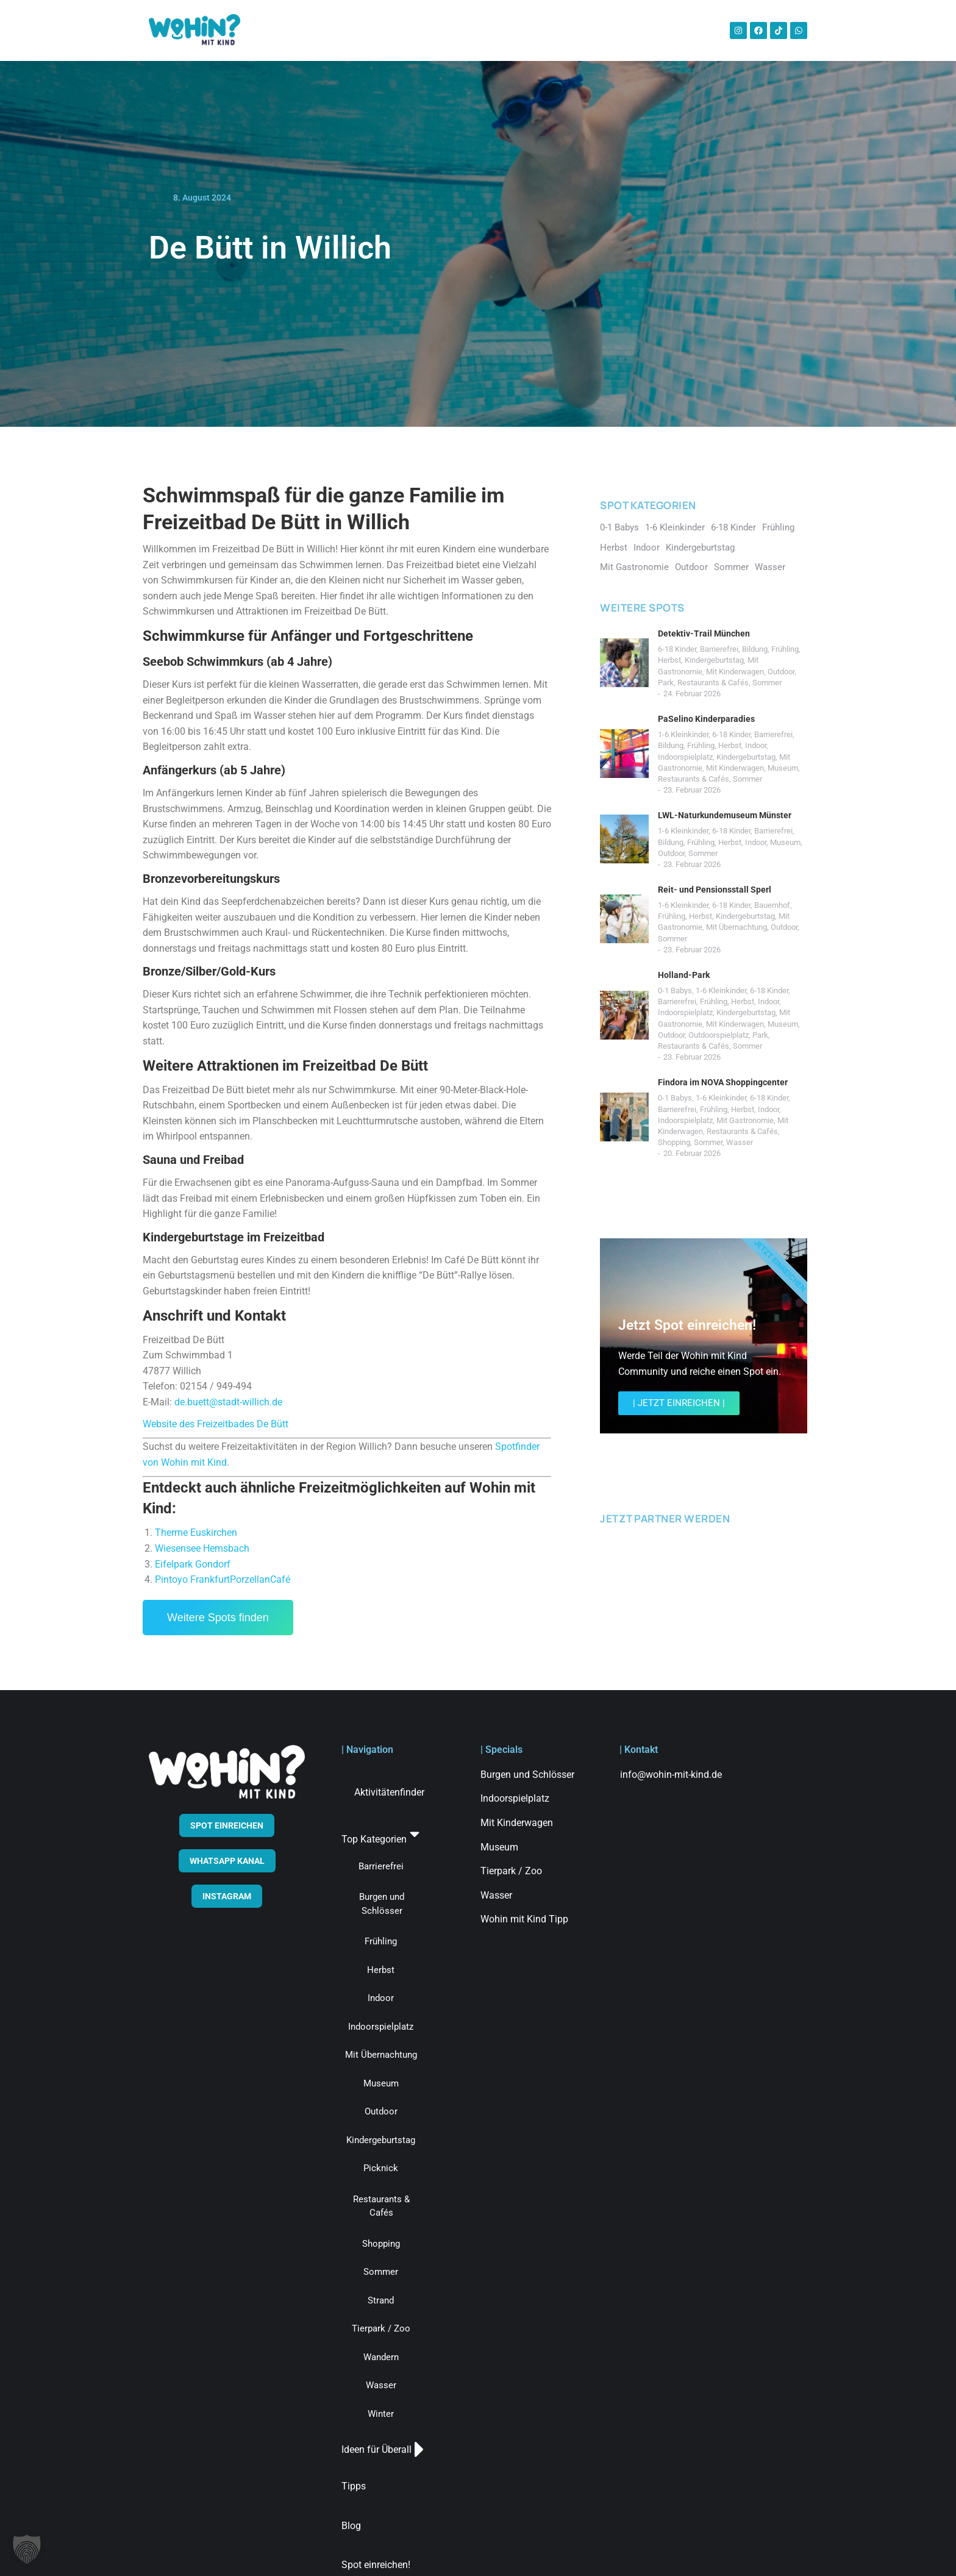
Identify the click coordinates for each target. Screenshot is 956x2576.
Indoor (755, 745)
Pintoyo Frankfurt (192, 1579)
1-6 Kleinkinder (683, 734)
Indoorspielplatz (685, 757)
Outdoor (781, 671)
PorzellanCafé (260, 1579)
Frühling (785, 649)
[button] (27, 2549)
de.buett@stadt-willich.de (228, 1402)
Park (666, 682)
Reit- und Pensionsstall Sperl (714, 889)
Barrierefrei (719, 649)
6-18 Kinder (677, 649)
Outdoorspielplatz (718, 1035)
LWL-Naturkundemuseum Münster (724, 815)
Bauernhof (772, 905)
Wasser (739, 1142)
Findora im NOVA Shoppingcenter (723, 1082)
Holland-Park (684, 975)
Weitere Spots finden (218, 1617)
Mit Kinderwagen (735, 671)
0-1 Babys (675, 990)
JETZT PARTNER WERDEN (665, 1518)
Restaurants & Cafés (713, 682)
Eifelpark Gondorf (192, 1564)
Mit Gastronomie (745, 1120)
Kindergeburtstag (714, 660)
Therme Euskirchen (196, 1532)
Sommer (767, 682)
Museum (783, 767)
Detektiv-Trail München (704, 633)
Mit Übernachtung (736, 927)
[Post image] (624, 662)
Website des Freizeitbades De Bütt (215, 1424)
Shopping (674, 1142)
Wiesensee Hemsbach (202, 1548)
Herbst (669, 660)
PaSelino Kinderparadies (706, 719)
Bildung (755, 649)
